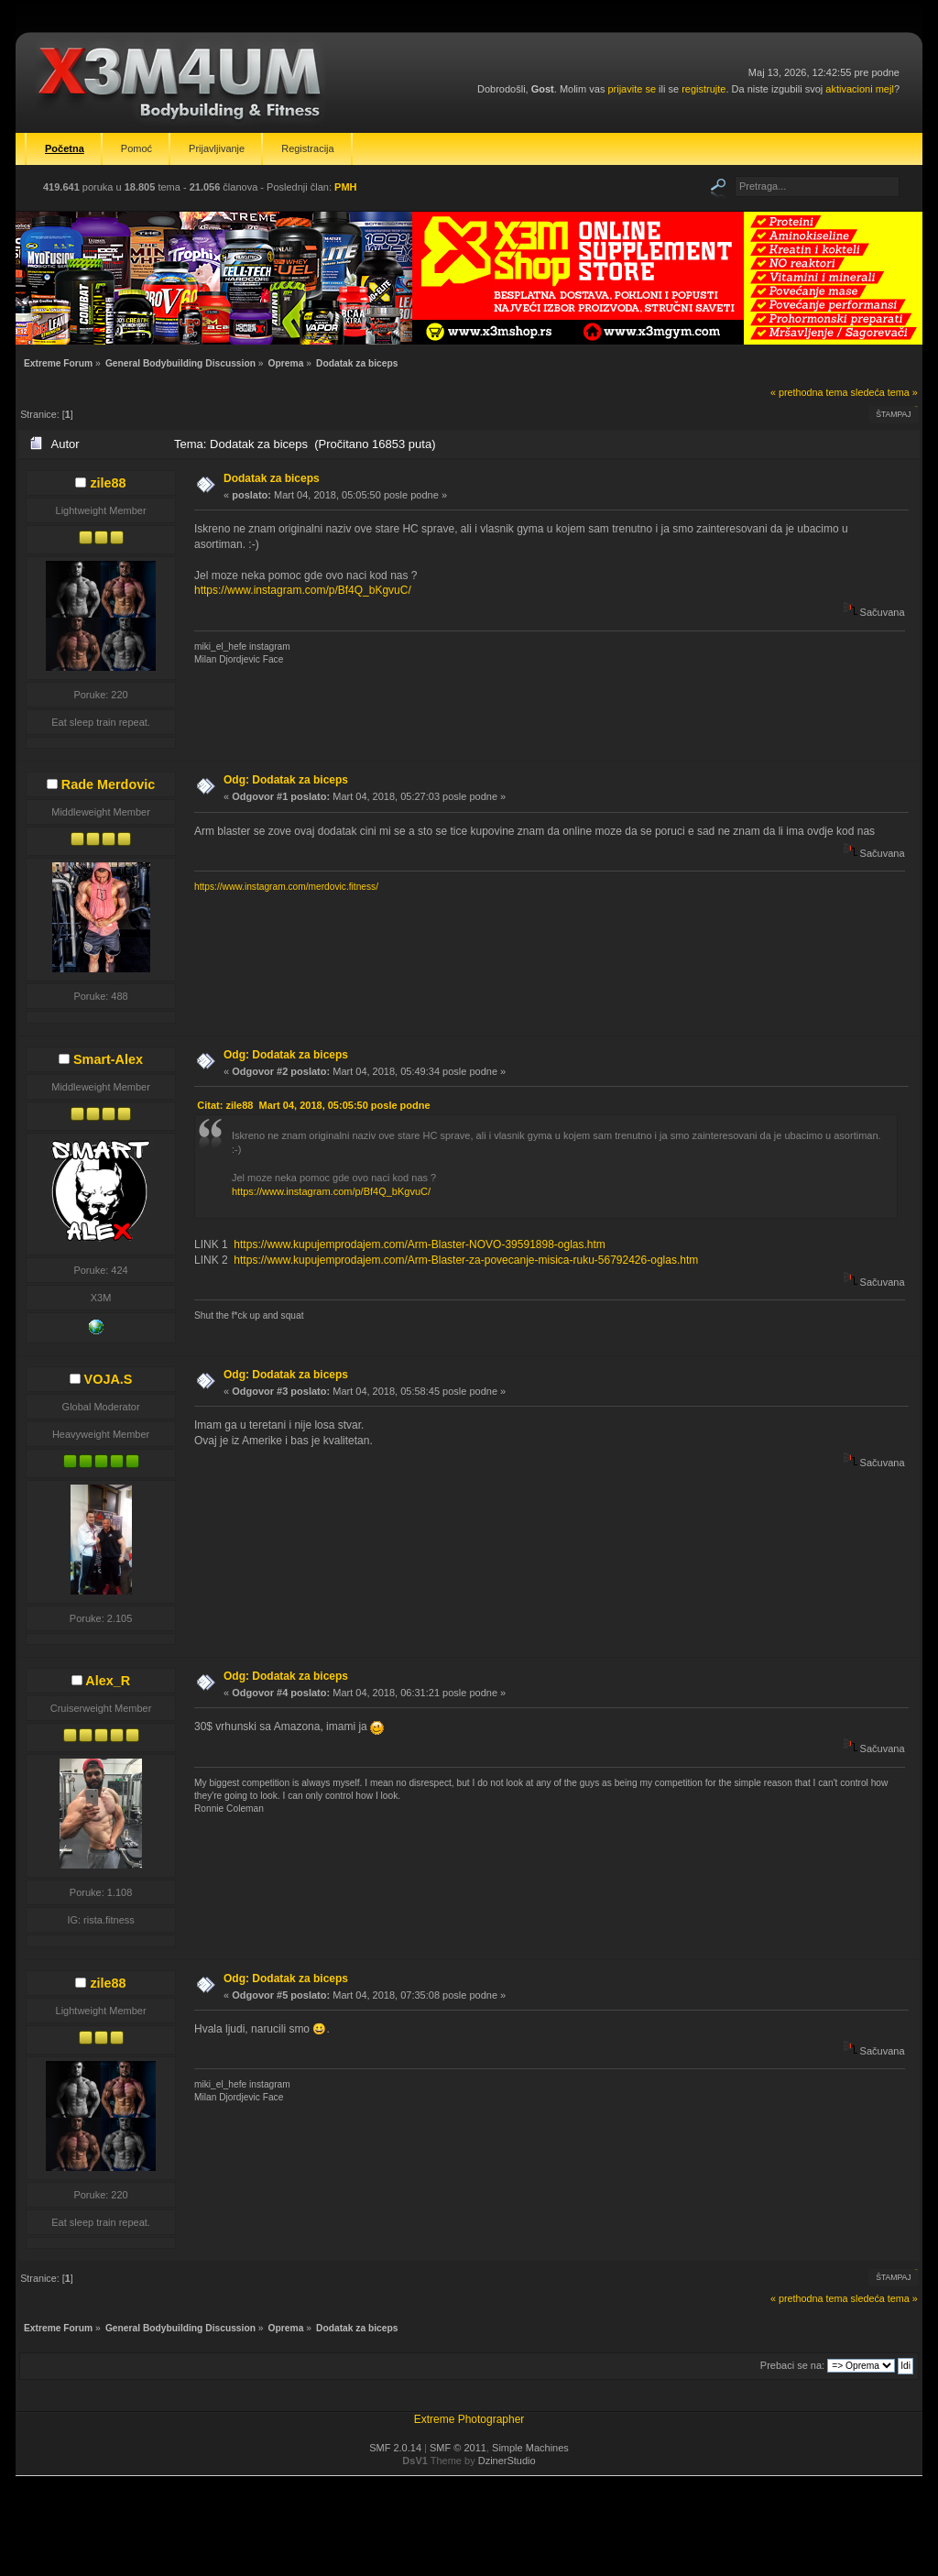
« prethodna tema (809, 392)
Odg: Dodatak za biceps (286, 779)
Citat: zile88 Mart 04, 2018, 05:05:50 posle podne (313, 1105)
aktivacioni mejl (859, 88)
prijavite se (631, 88)
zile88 (107, 483)
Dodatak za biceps (272, 478)
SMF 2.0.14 (395, 2447)
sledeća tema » (884, 392)
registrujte (703, 88)
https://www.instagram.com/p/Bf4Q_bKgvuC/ (302, 590)
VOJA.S (108, 1379)
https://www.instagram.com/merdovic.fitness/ (286, 887)
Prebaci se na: (792, 2365)
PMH (345, 186)
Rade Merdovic (108, 784)
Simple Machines (530, 2447)
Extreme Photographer (469, 2419)
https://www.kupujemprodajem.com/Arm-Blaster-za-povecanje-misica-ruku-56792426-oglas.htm (466, 1260)
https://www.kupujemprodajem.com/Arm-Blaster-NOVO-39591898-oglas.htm (419, 1244)
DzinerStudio (507, 2460)
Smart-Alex (108, 1059)
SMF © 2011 (458, 2447)
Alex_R (107, 1680)
